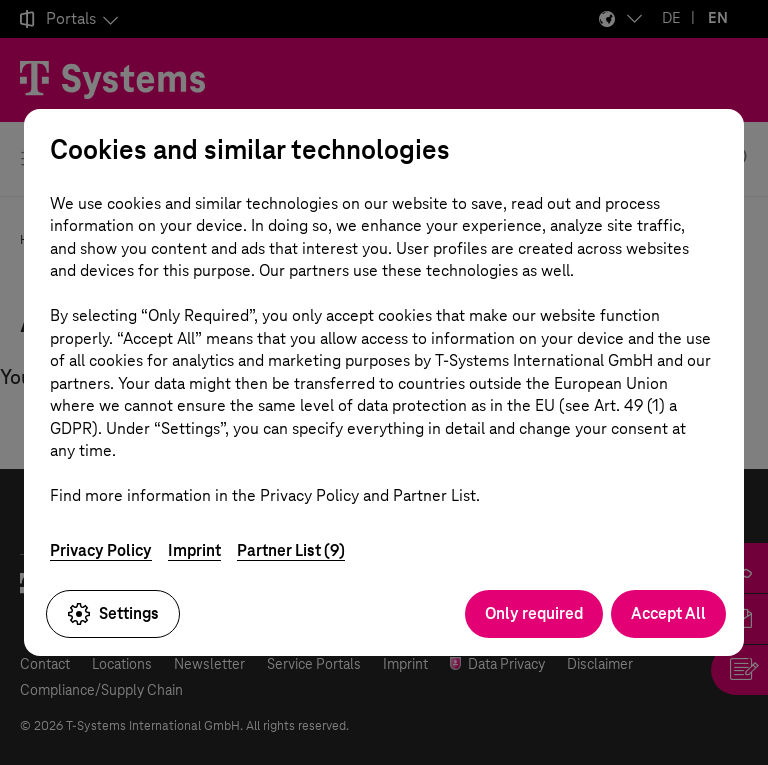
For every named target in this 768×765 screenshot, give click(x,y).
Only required (534, 613)
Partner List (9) (291, 550)
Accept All (668, 613)
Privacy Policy (101, 550)
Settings (113, 614)
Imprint (194, 550)
